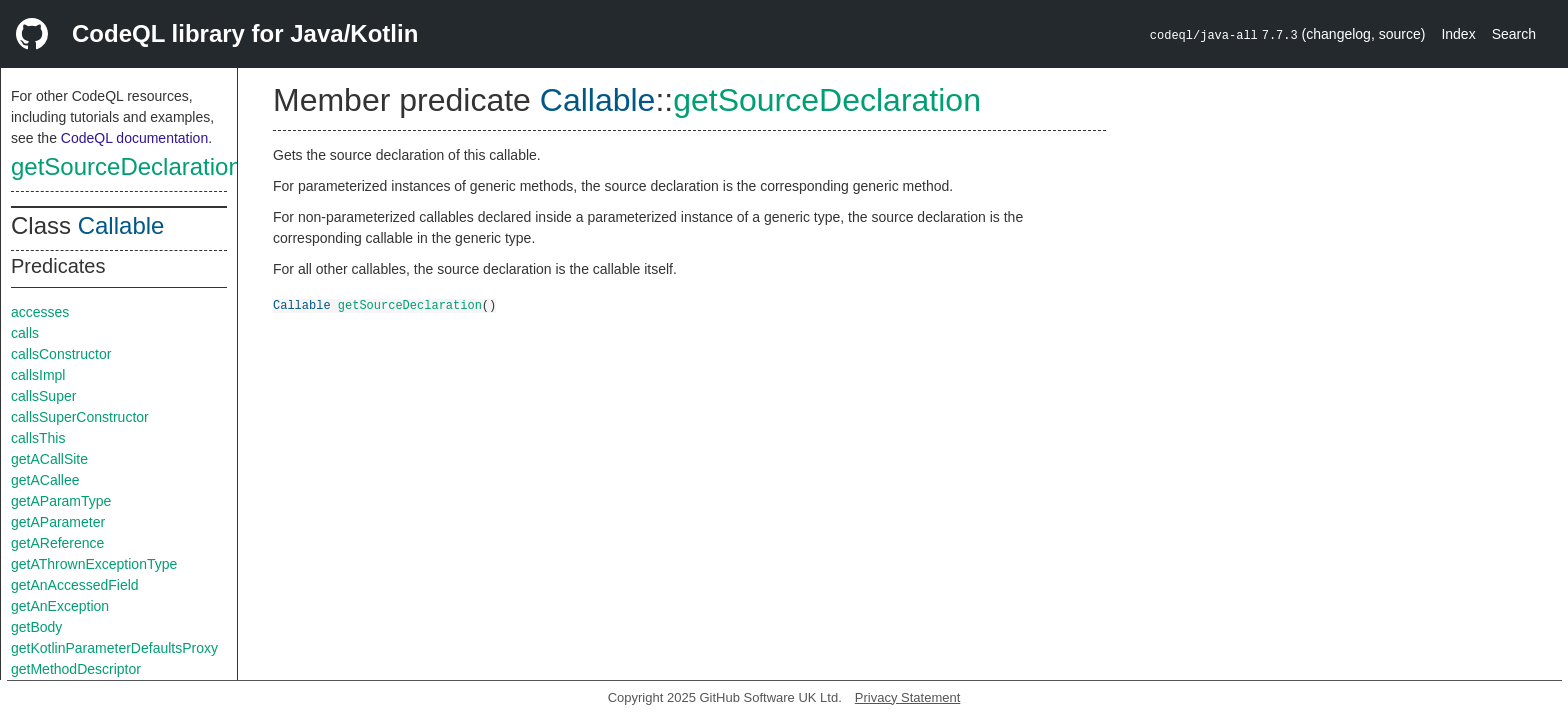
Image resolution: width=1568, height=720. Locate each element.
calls (25, 333)
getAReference (57, 543)
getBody (36, 627)
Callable (121, 225)
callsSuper (43, 396)
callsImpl (38, 375)
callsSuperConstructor (80, 417)
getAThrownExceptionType (94, 564)
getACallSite (49, 459)
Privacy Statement (908, 697)
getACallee (45, 480)
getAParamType (61, 501)
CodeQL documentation (134, 138)
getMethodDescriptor (76, 669)
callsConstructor (61, 354)
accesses (40, 312)
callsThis (38, 438)
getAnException (60, 606)
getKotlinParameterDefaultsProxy (114, 648)
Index (1458, 34)
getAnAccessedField (75, 585)
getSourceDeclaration (126, 166)
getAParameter (58, 522)
